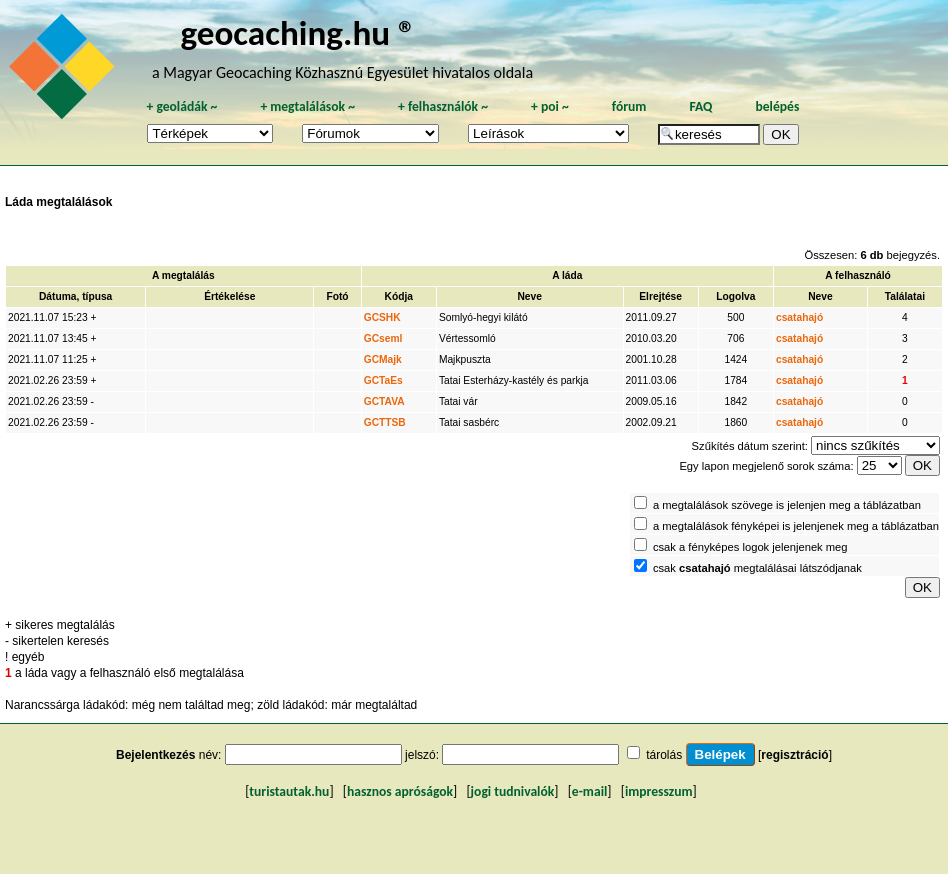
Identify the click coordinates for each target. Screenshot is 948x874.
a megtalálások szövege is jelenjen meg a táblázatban (787, 505)
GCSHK (382, 317)
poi (550, 106)
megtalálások (307, 106)
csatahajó (799, 317)
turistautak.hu (289, 791)
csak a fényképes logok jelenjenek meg (750, 547)
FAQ (700, 106)
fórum (629, 106)
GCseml (383, 338)
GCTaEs (383, 380)
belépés (777, 106)
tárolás (664, 755)
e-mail (589, 791)
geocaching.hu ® (298, 32)
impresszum (659, 791)
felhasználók (443, 106)
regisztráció (794, 755)
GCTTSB (385, 422)
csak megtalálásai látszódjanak (757, 568)
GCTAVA (384, 401)
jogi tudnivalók (513, 791)
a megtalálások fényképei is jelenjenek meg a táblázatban (796, 526)
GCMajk (383, 359)
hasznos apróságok (400, 791)
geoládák (181, 106)
